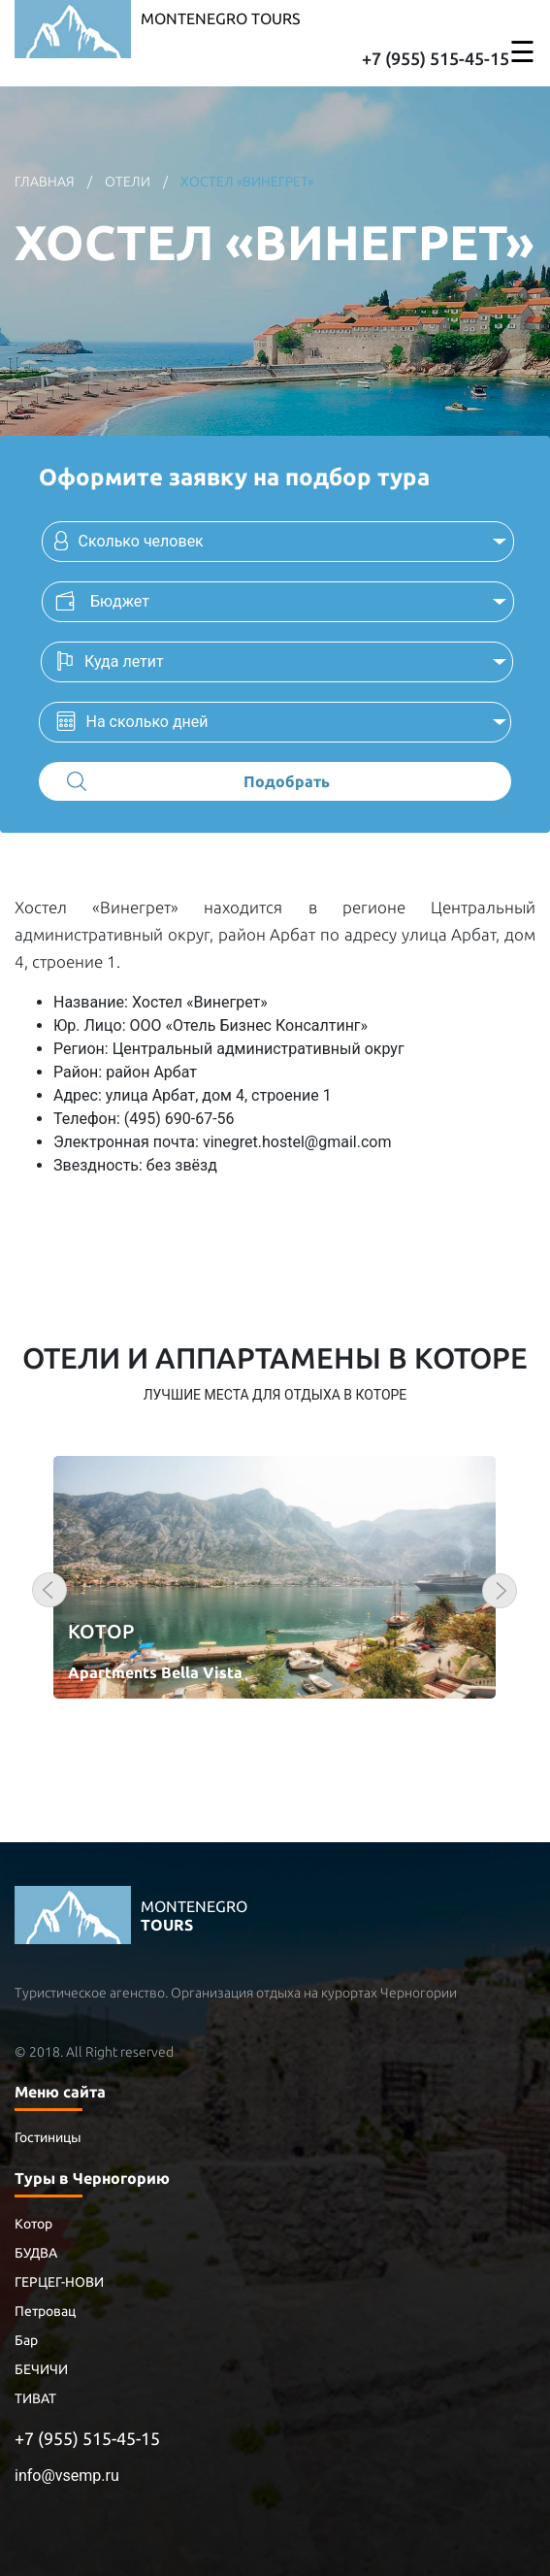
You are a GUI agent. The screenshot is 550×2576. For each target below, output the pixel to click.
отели (127, 181)
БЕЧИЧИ (41, 2369)
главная (46, 181)
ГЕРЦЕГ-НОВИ (59, 2282)
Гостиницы (48, 2137)
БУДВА (36, 2253)
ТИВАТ (35, 2398)
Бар (26, 2340)
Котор (33, 2223)
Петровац (45, 2311)
